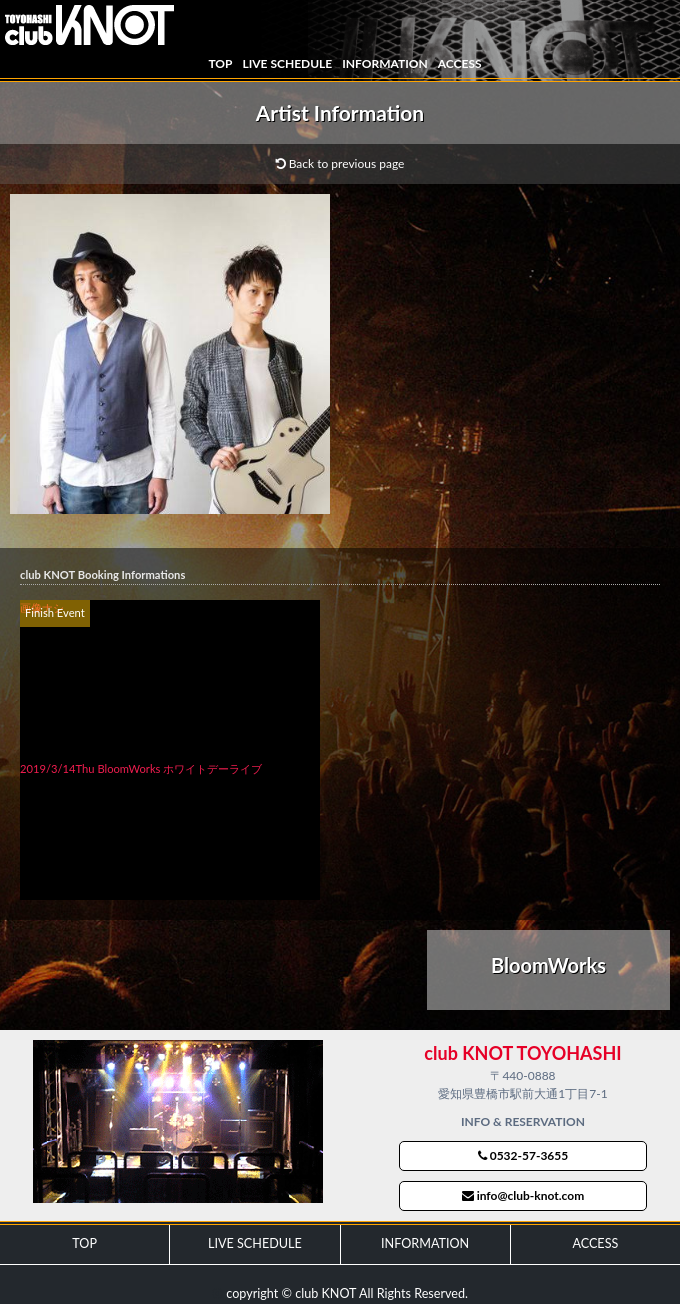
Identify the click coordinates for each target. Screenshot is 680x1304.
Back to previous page (340, 163)
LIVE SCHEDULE (287, 63)
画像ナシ (42, 607)
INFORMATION (384, 63)
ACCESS (460, 63)
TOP (220, 63)
